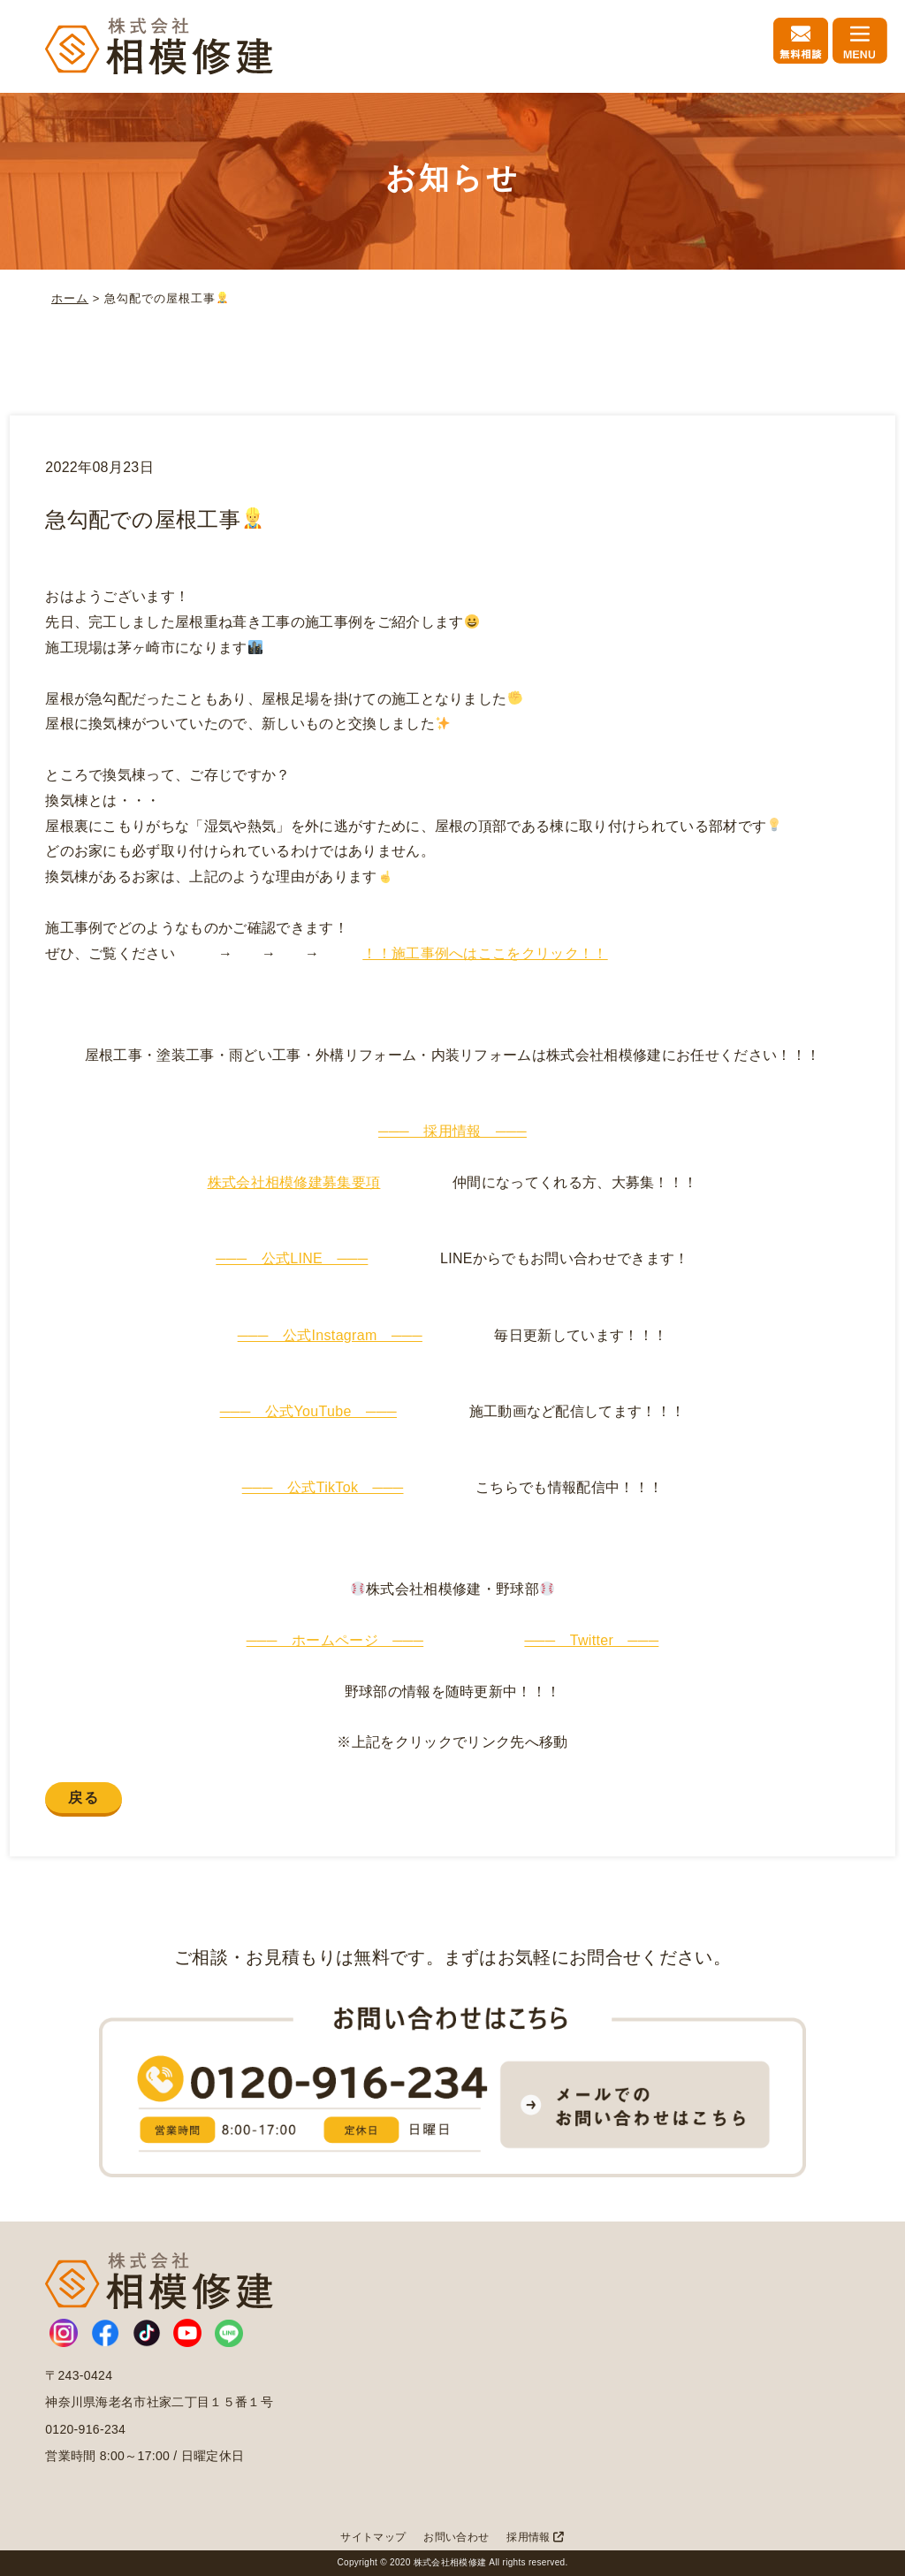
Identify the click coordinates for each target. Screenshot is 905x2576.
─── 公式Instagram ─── (330, 1335)
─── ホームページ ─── (335, 1640)
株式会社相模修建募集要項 (294, 1182)
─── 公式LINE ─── (292, 1258)
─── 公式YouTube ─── (308, 1411)
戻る (83, 1797)
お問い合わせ (456, 2537)
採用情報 (535, 2537)
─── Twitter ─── (591, 1640)
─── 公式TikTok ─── (323, 1487)
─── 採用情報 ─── (452, 1131)
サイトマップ (373, 2537)
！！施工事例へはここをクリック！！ (484, 953)
